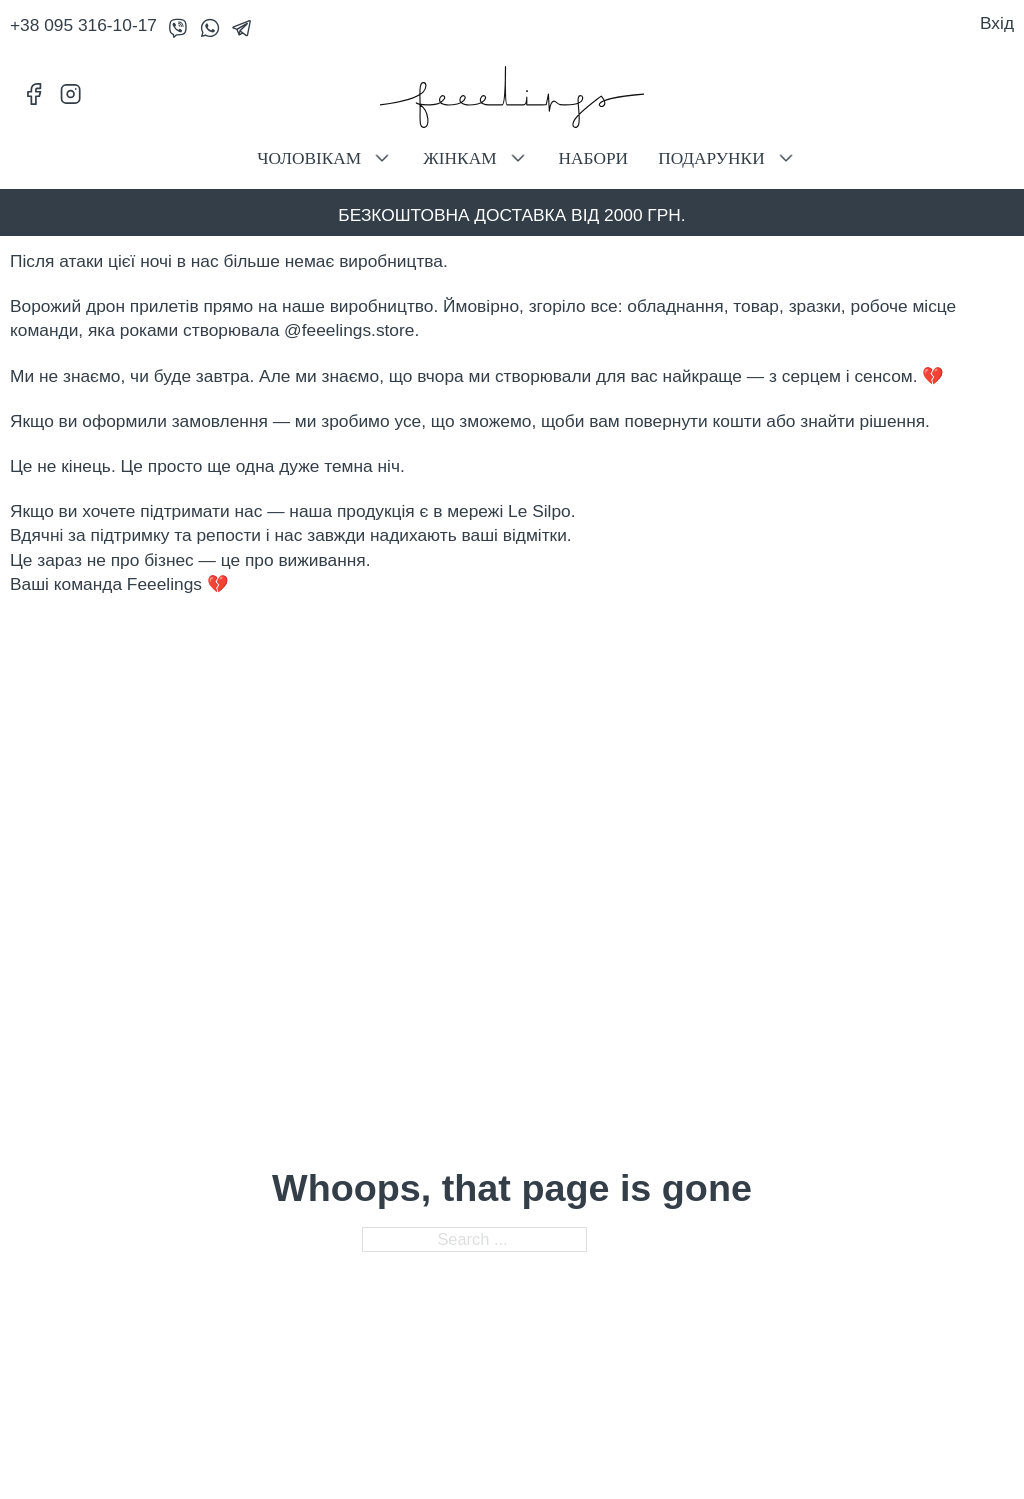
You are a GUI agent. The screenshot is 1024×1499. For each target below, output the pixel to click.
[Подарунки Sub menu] (786, 158)
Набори (594, 158)
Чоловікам (309, 158)
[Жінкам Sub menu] (518, 158)
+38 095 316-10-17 (83, 25)
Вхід (997, 23)
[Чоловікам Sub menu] (382, 158)
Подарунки (711, 158)
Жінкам (459, 158)
